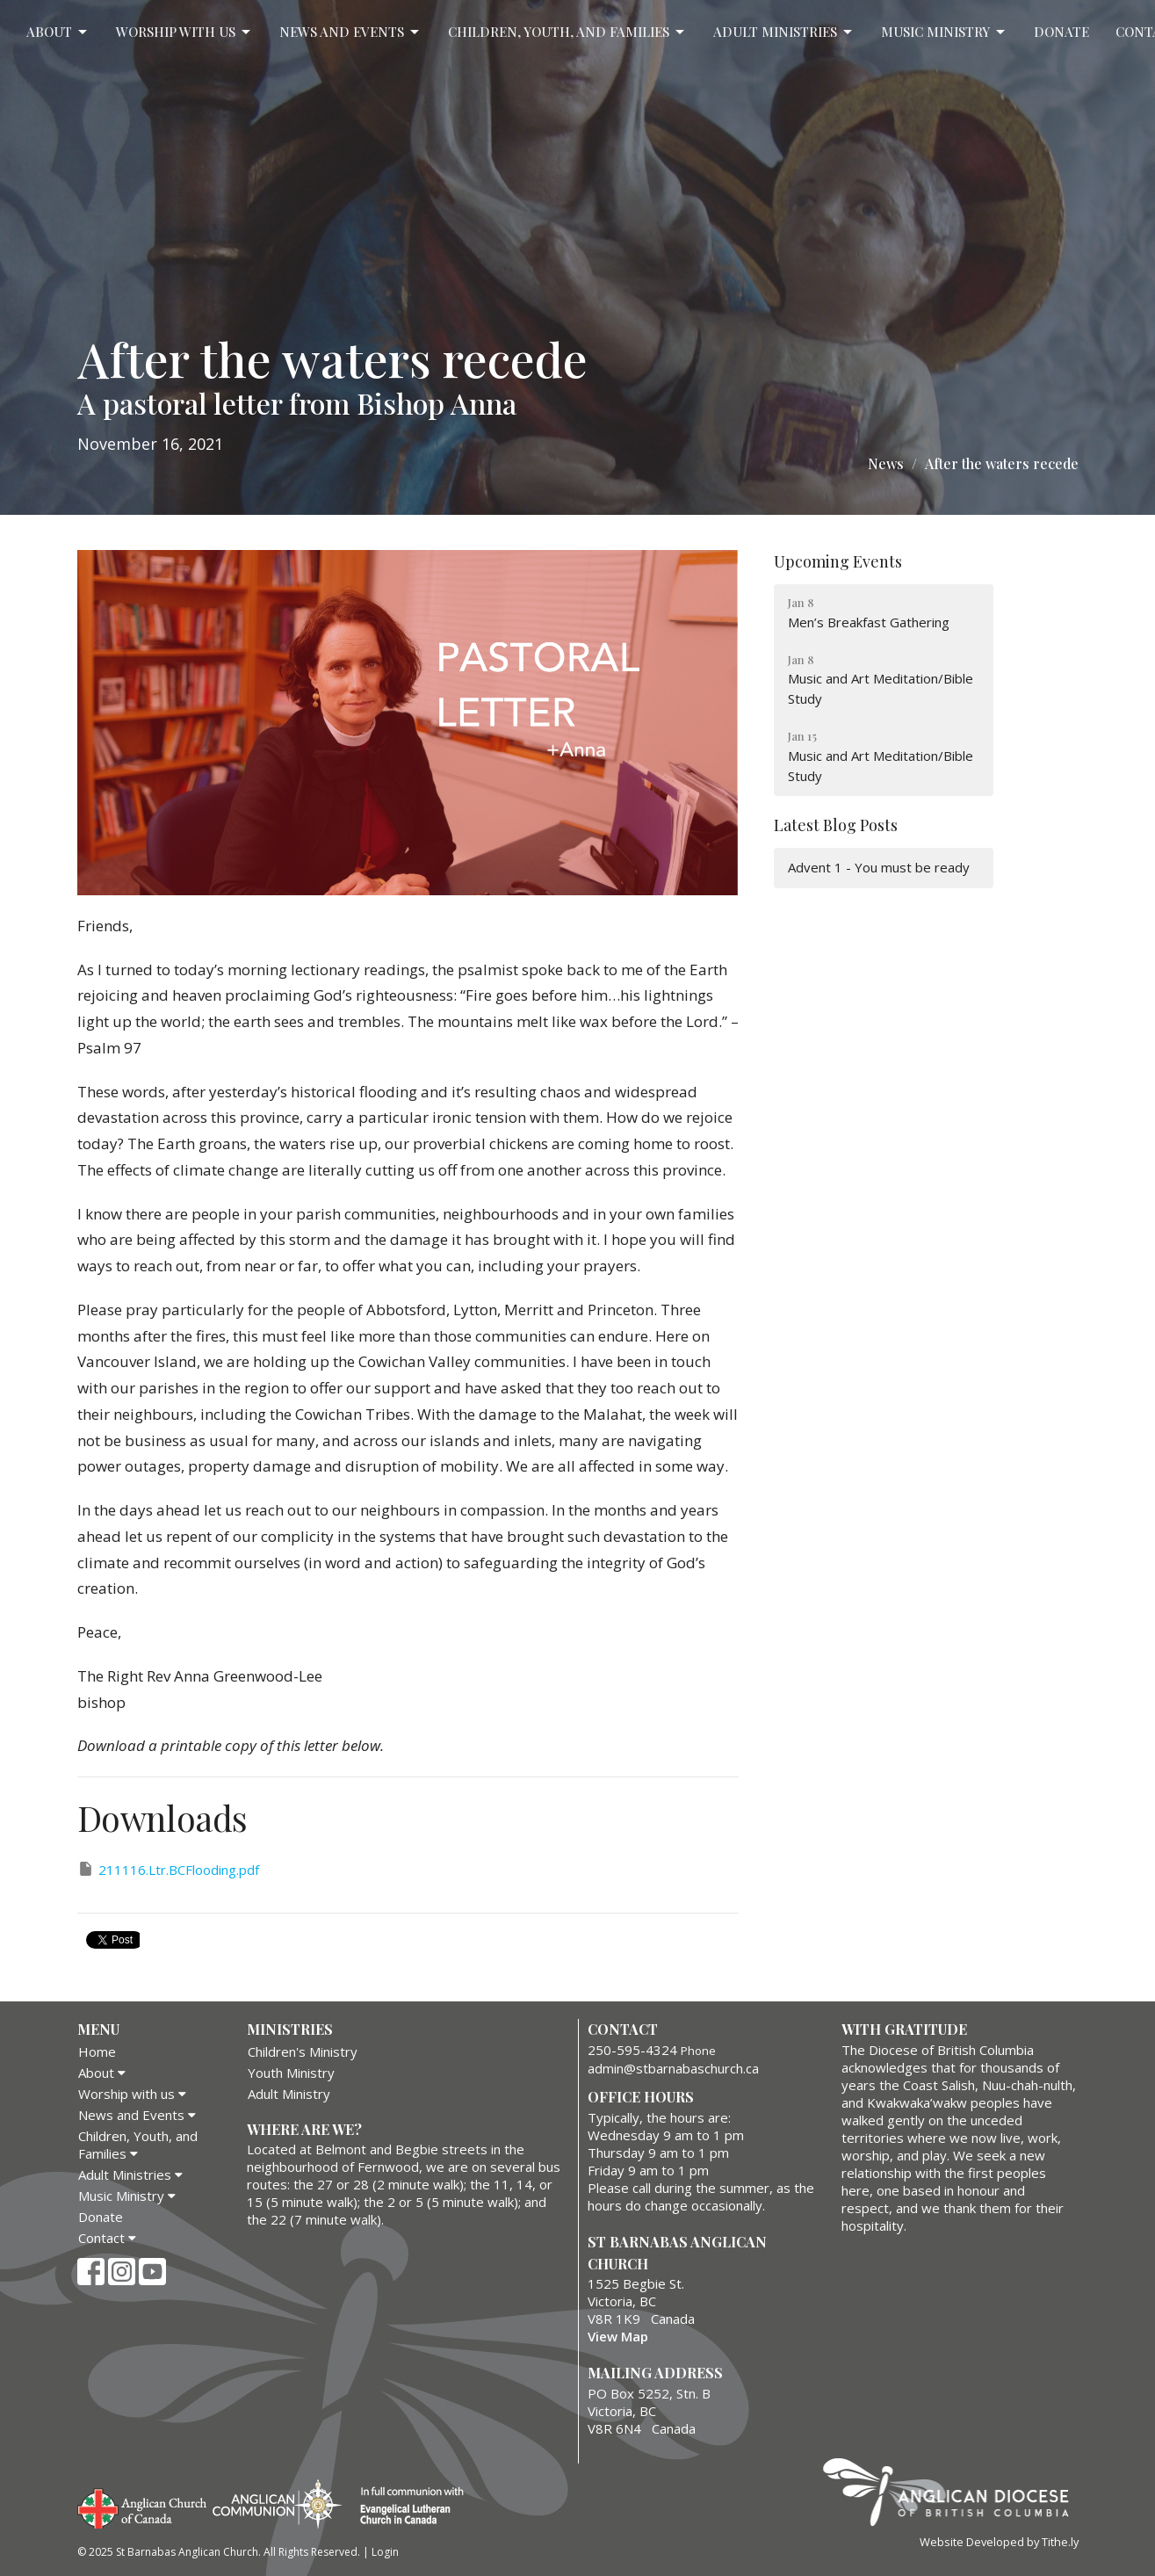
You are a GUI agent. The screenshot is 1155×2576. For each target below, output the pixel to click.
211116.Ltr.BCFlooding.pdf (168, 1869)
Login (385, 2551)
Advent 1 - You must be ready (879, 867)
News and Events (350, 32)
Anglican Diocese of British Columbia (954, 2495)
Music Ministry (944, 32)
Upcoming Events (838, 561)
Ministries (290, 2029)
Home (97, 2051)
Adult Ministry (289, 2093)
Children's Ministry (302, 2051)
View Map (618, 2336)
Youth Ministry (291, 2072)
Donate (1061, 31)
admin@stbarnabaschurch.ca (673, 2068)
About (58, 32)
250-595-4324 (632, 2050)
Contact (107, 2238)
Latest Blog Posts (836, 825)
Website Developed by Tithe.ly (999, 2542)
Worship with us (184, 32)
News (886, 463)
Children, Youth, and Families (567, 32)
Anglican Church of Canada (142, 2507)
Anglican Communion (277, 2503)
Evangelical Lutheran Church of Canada (405, 2507)
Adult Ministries (784, 32)
